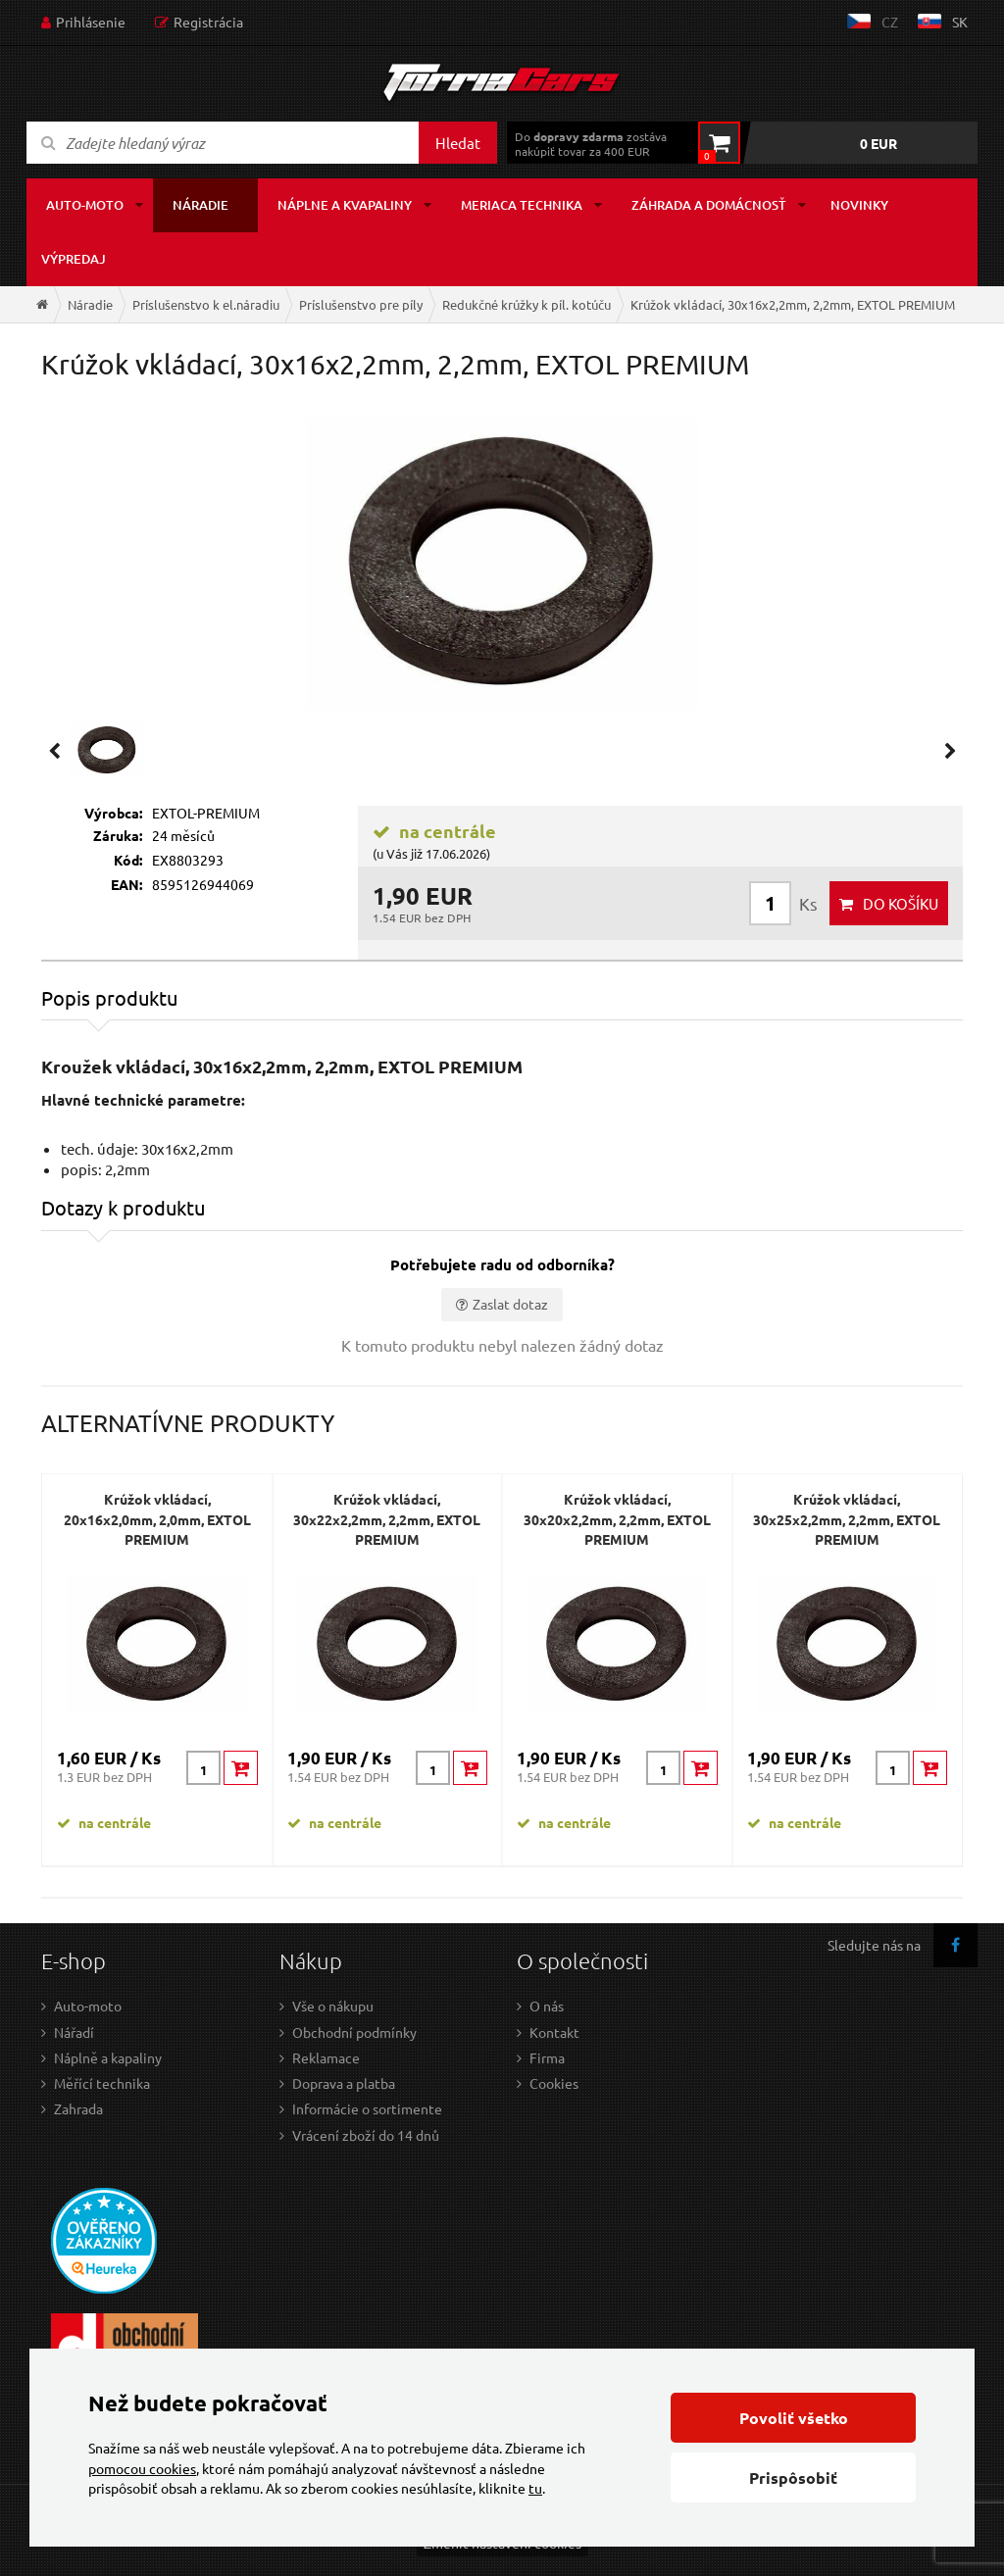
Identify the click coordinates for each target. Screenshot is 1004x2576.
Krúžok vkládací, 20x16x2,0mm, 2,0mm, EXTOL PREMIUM (157, 1519)
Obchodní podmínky (354, 2032)
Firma (547, 2057)
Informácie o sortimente (367, 2108)
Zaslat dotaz (510, 1304)
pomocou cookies (142, 2468)
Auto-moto (85, 205)
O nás (546, 2005)
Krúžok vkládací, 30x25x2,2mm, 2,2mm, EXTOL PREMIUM (846, 1519)
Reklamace (326, 2057)
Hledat (457, 142)
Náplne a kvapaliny (344, 205)
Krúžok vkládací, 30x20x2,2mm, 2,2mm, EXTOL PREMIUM (617, 1519)
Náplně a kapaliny (108, 2057)
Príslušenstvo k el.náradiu (205, 304)
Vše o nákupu (333, 2005)
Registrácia (208, 21)
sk (960, 21)
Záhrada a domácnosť (708, 205)
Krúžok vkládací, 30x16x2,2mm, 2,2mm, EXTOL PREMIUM (792, 304)
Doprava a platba (343, 2083)
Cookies (553, 2083)
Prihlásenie (91, 21)
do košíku (900, 903)
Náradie (200, 205)
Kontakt (554, 2032)
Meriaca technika (521, 205)
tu (535, 2488)
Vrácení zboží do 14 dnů (365, 2135)
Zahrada (78, 2108)
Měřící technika (102, 2083)
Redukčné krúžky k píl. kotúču (526, 304)
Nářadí (74, 2032)
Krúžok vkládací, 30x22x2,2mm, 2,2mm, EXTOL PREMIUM (386, 1519)
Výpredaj (73, 259)
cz (889, 21)
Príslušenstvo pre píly (361, 304)
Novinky (859, 205)
